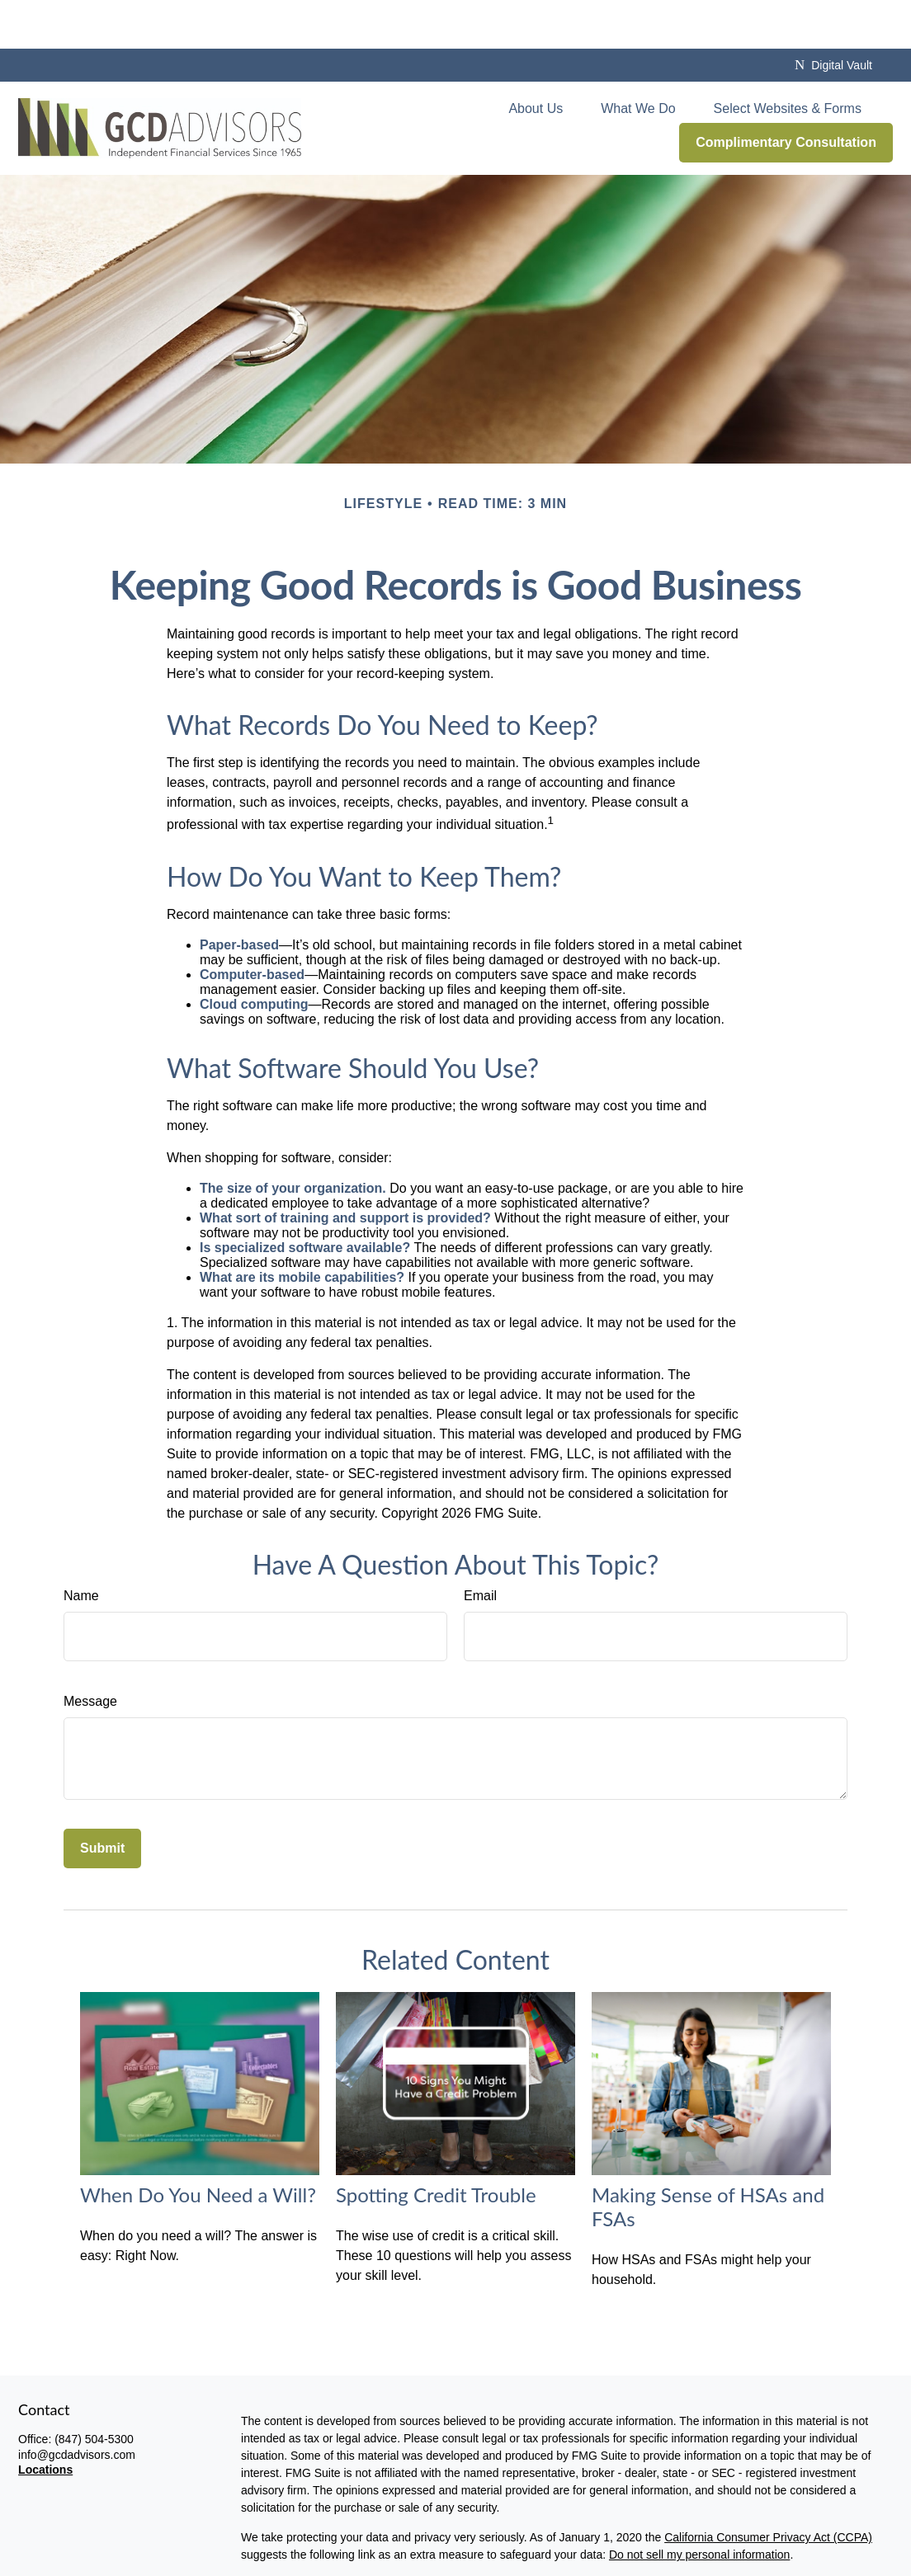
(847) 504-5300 (94, 2391)
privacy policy (344, 2566)
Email (480, 1547)
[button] (535, 59)
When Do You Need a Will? (198, 2146)
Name (81, 1547)
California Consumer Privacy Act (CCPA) (768, 2489)
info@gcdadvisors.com (76, 2407)
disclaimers (440, 2566)
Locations (45, 2421)
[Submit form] (102, 1800)
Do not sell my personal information (699, 2506)
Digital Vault (833, 17)
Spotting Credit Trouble (436, 2146)
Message (90, 1653)
